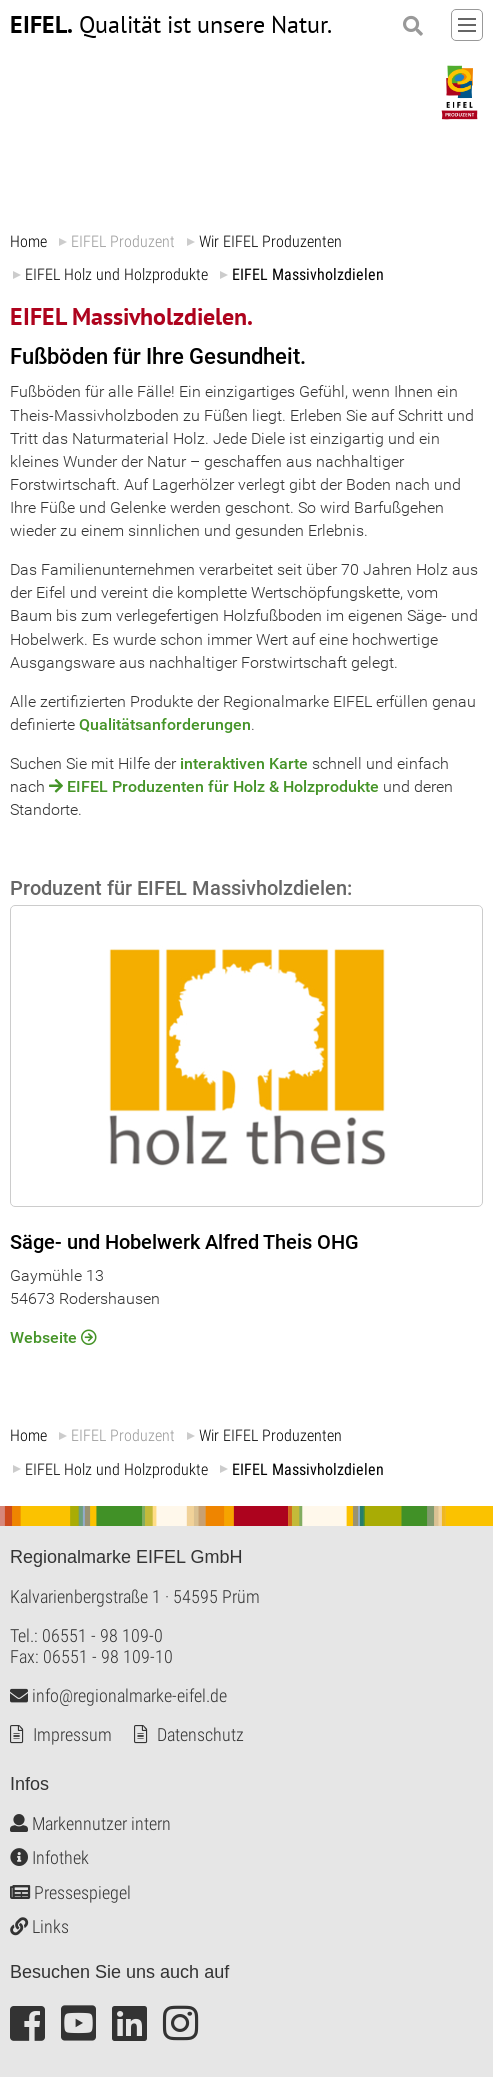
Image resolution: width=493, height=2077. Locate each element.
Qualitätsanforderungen (165, 724)
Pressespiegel (70, 1891)
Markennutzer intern (90, 1822)
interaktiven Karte (244, 763)
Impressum (72, 1733)
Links (39, 1926)
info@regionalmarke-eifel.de (118, 1694)
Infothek (49, 1857)
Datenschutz (200, 1733)
